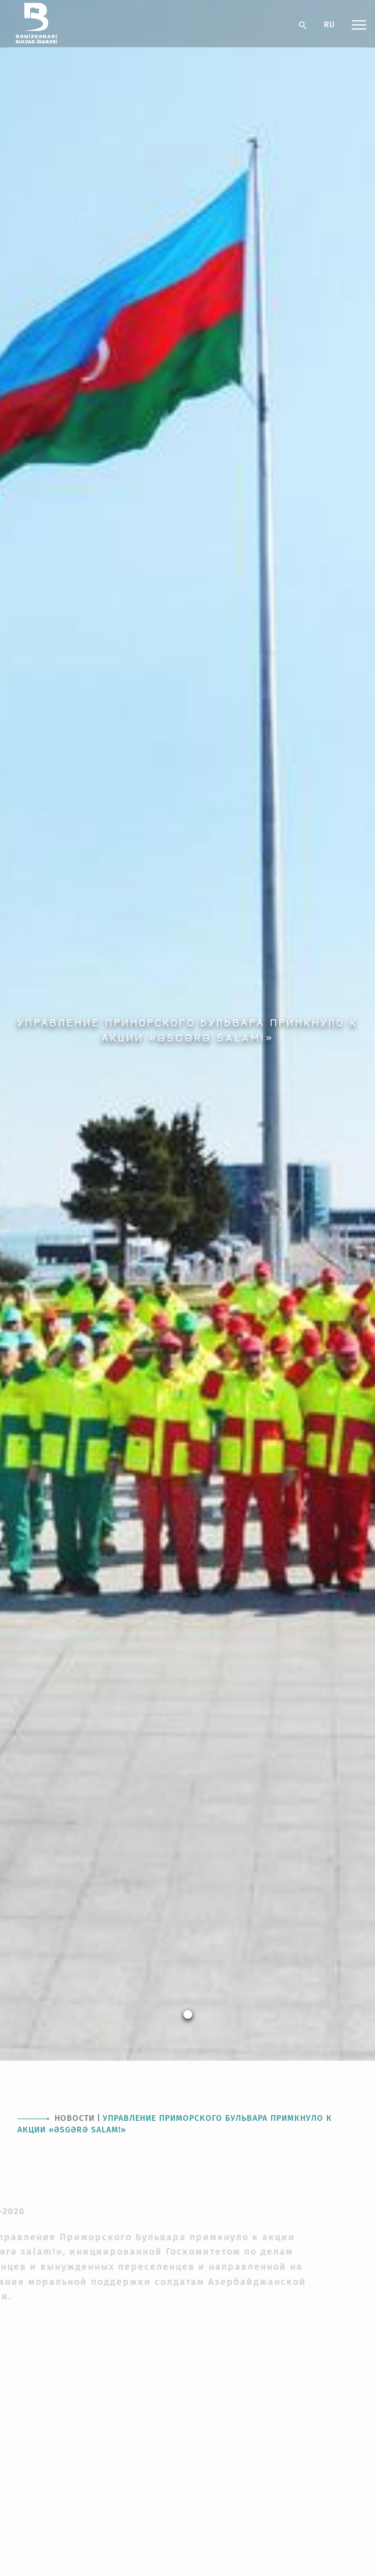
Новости (75, 2118)
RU (329, 25)
